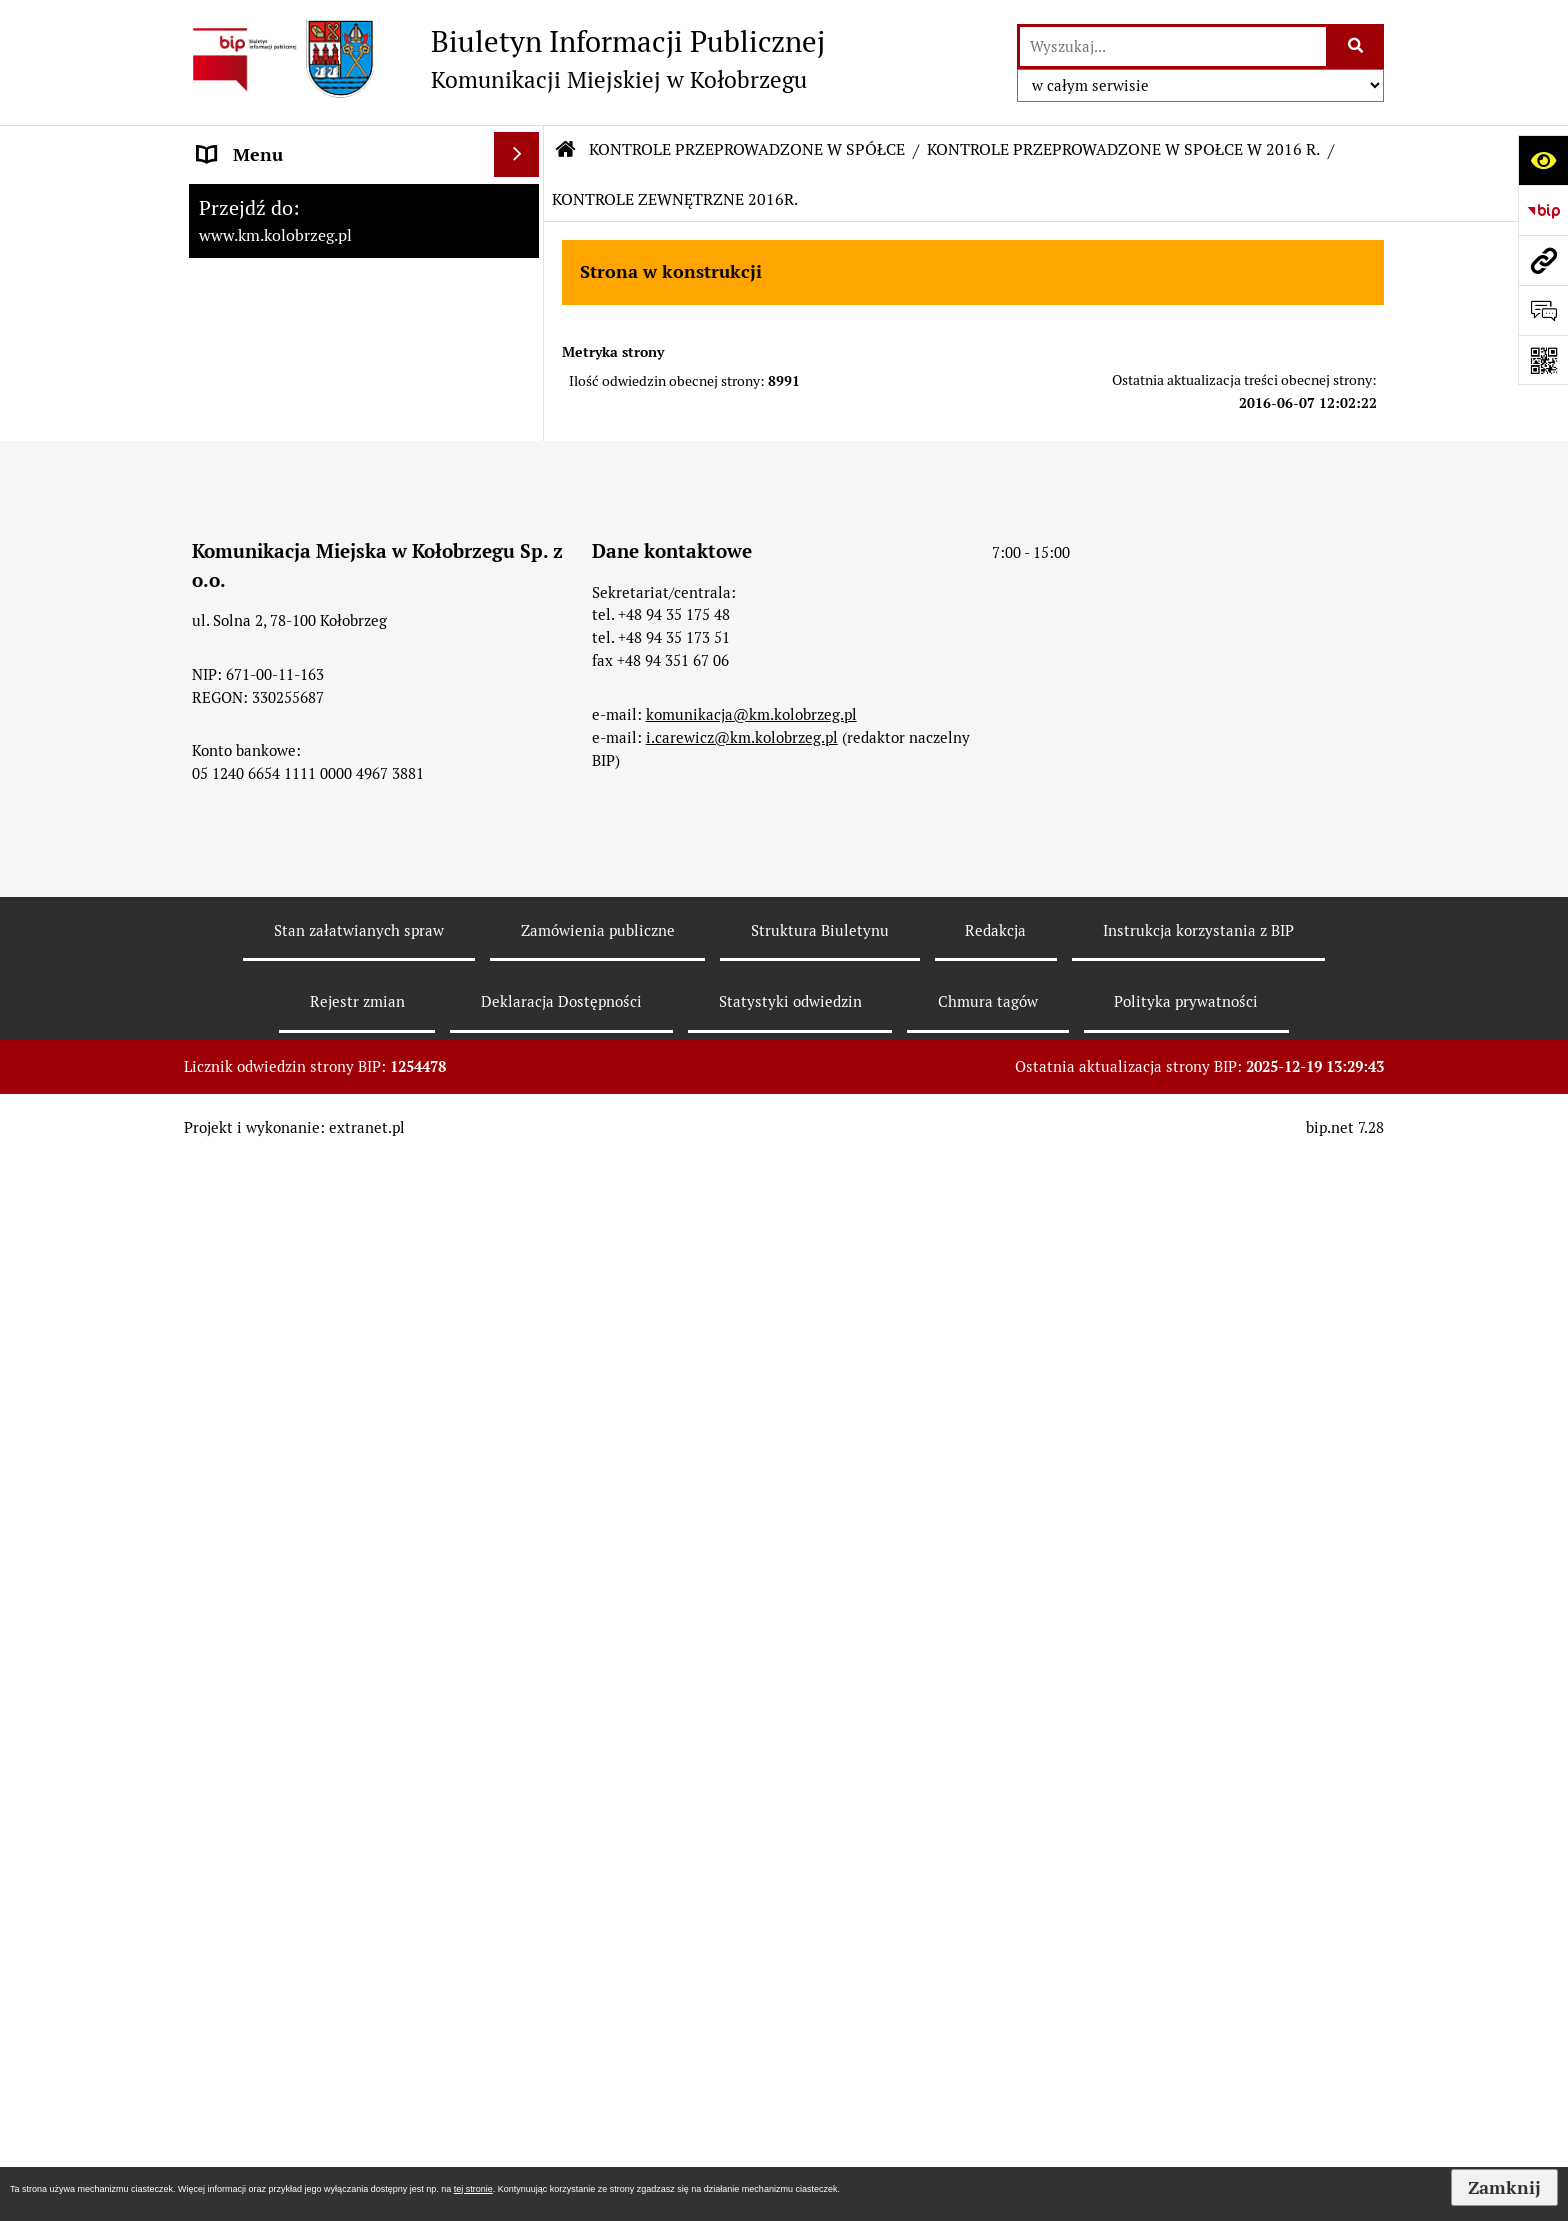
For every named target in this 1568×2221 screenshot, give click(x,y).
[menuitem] (364, 635)
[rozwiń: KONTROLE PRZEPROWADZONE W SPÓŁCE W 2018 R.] (521, 1149)
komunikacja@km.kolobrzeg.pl (751, 2009)
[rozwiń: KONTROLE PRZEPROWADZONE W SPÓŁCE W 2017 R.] (521, 1234)
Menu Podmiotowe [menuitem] (273, 325)
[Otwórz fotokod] (1543, 360)
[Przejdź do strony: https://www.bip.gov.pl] (1543, 210)
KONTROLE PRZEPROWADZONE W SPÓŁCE (747, 149)
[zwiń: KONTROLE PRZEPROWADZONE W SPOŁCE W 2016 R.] (521, 1319)
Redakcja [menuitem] (233, 505)
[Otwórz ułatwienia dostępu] (1543, 160)
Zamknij (1504, 2187)
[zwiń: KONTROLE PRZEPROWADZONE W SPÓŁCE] (521, 551)
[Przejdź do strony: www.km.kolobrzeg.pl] (1543, 260)
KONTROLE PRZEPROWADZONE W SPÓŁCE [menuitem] (337, 564)
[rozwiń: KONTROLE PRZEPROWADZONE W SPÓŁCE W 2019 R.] (521, 1064)
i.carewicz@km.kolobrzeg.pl (742, 2032)
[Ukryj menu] (516, 154)
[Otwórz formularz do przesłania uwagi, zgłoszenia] (1543, 310)
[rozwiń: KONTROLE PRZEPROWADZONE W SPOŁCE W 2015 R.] (521, 1601)
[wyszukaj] (1173, 46)
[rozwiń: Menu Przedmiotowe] (521, 371)
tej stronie (473, 2189)
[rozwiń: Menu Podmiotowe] (521, 326)
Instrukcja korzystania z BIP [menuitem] (309, 460)
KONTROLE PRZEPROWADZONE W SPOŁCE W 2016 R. (1123, 149)
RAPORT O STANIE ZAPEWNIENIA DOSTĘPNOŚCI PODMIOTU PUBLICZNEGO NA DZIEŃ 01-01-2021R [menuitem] (335, 240)
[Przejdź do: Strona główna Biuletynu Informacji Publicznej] (566, 150)
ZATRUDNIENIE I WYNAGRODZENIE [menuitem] (344, 415)
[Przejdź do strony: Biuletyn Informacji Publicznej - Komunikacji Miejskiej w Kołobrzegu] (504, 59)
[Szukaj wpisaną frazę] (1356, 46)
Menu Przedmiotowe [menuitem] (281, 370)
